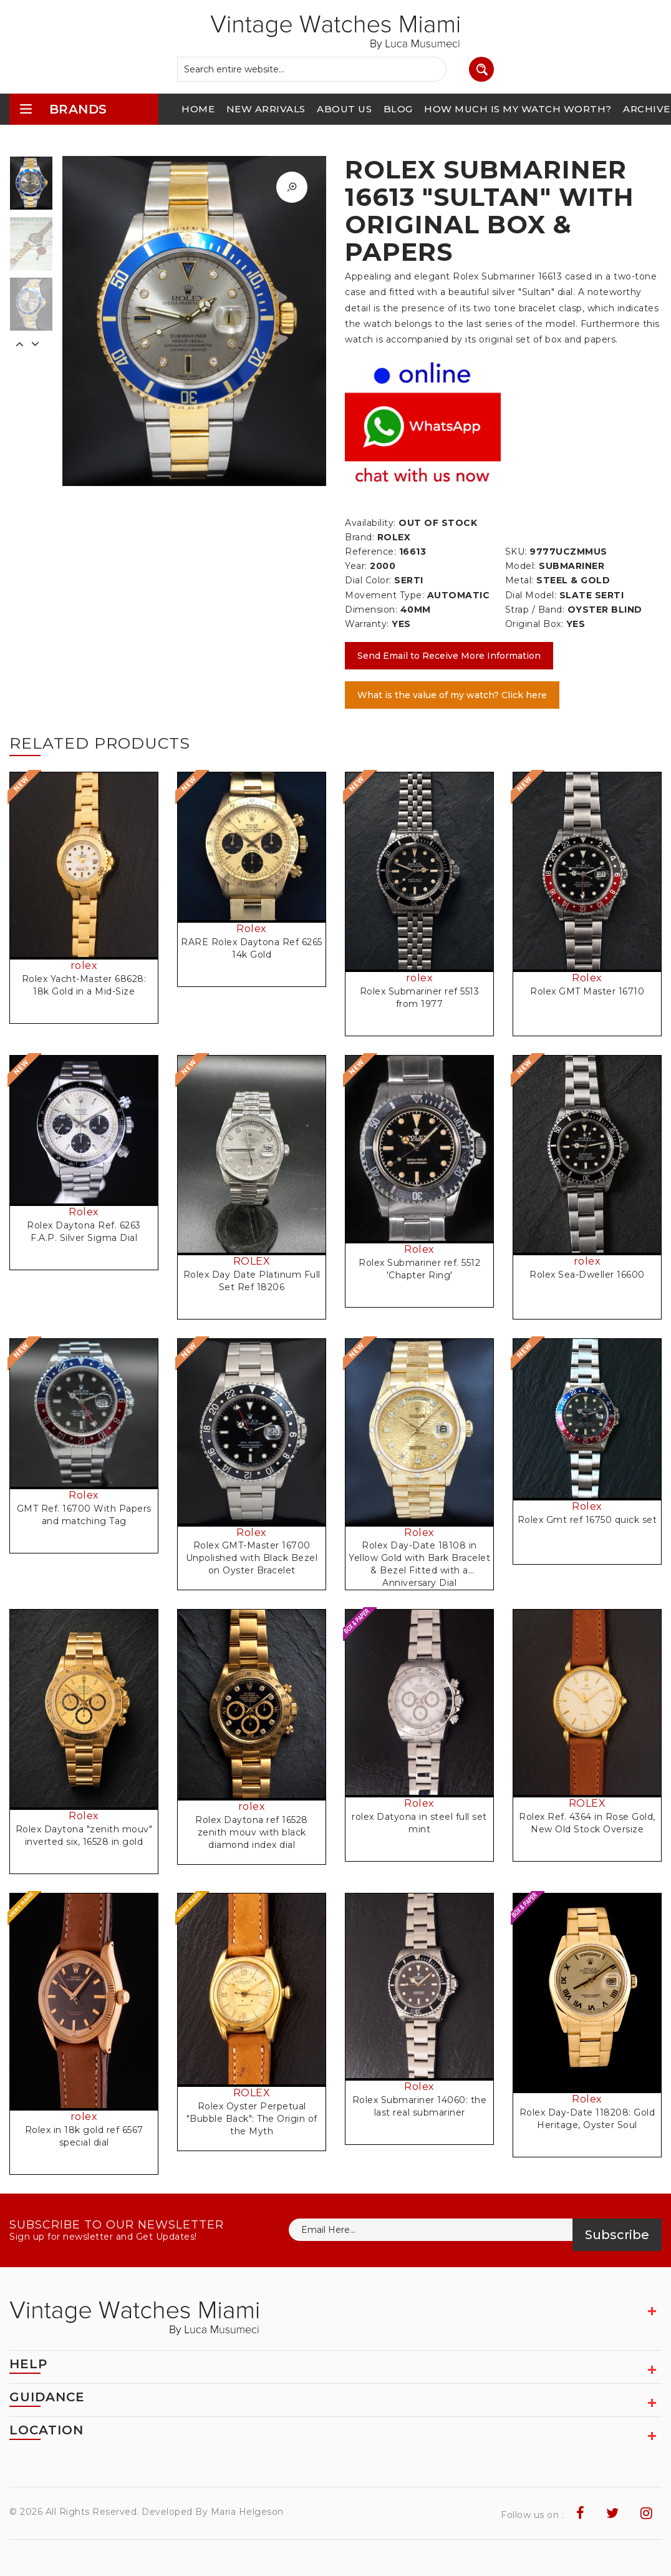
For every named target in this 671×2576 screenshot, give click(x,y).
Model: (520, 565)
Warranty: (367, 623)
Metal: (519, 580)
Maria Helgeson (247, 2511)
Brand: (359, 537)
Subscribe (617, 2234)
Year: (356, 565)
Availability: (370, 522)
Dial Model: (531, 595)
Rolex (251, 929)
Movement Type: (384, 595)
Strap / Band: (535, 609)
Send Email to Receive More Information (449, 655)
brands (63, 109)
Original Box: (534, 623)
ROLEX (252, 1261)
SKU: (516, 551)
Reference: (370, 551)
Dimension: (371, 609)
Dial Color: (368, 580)
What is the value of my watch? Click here (452, 695)
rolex (84, 965)
